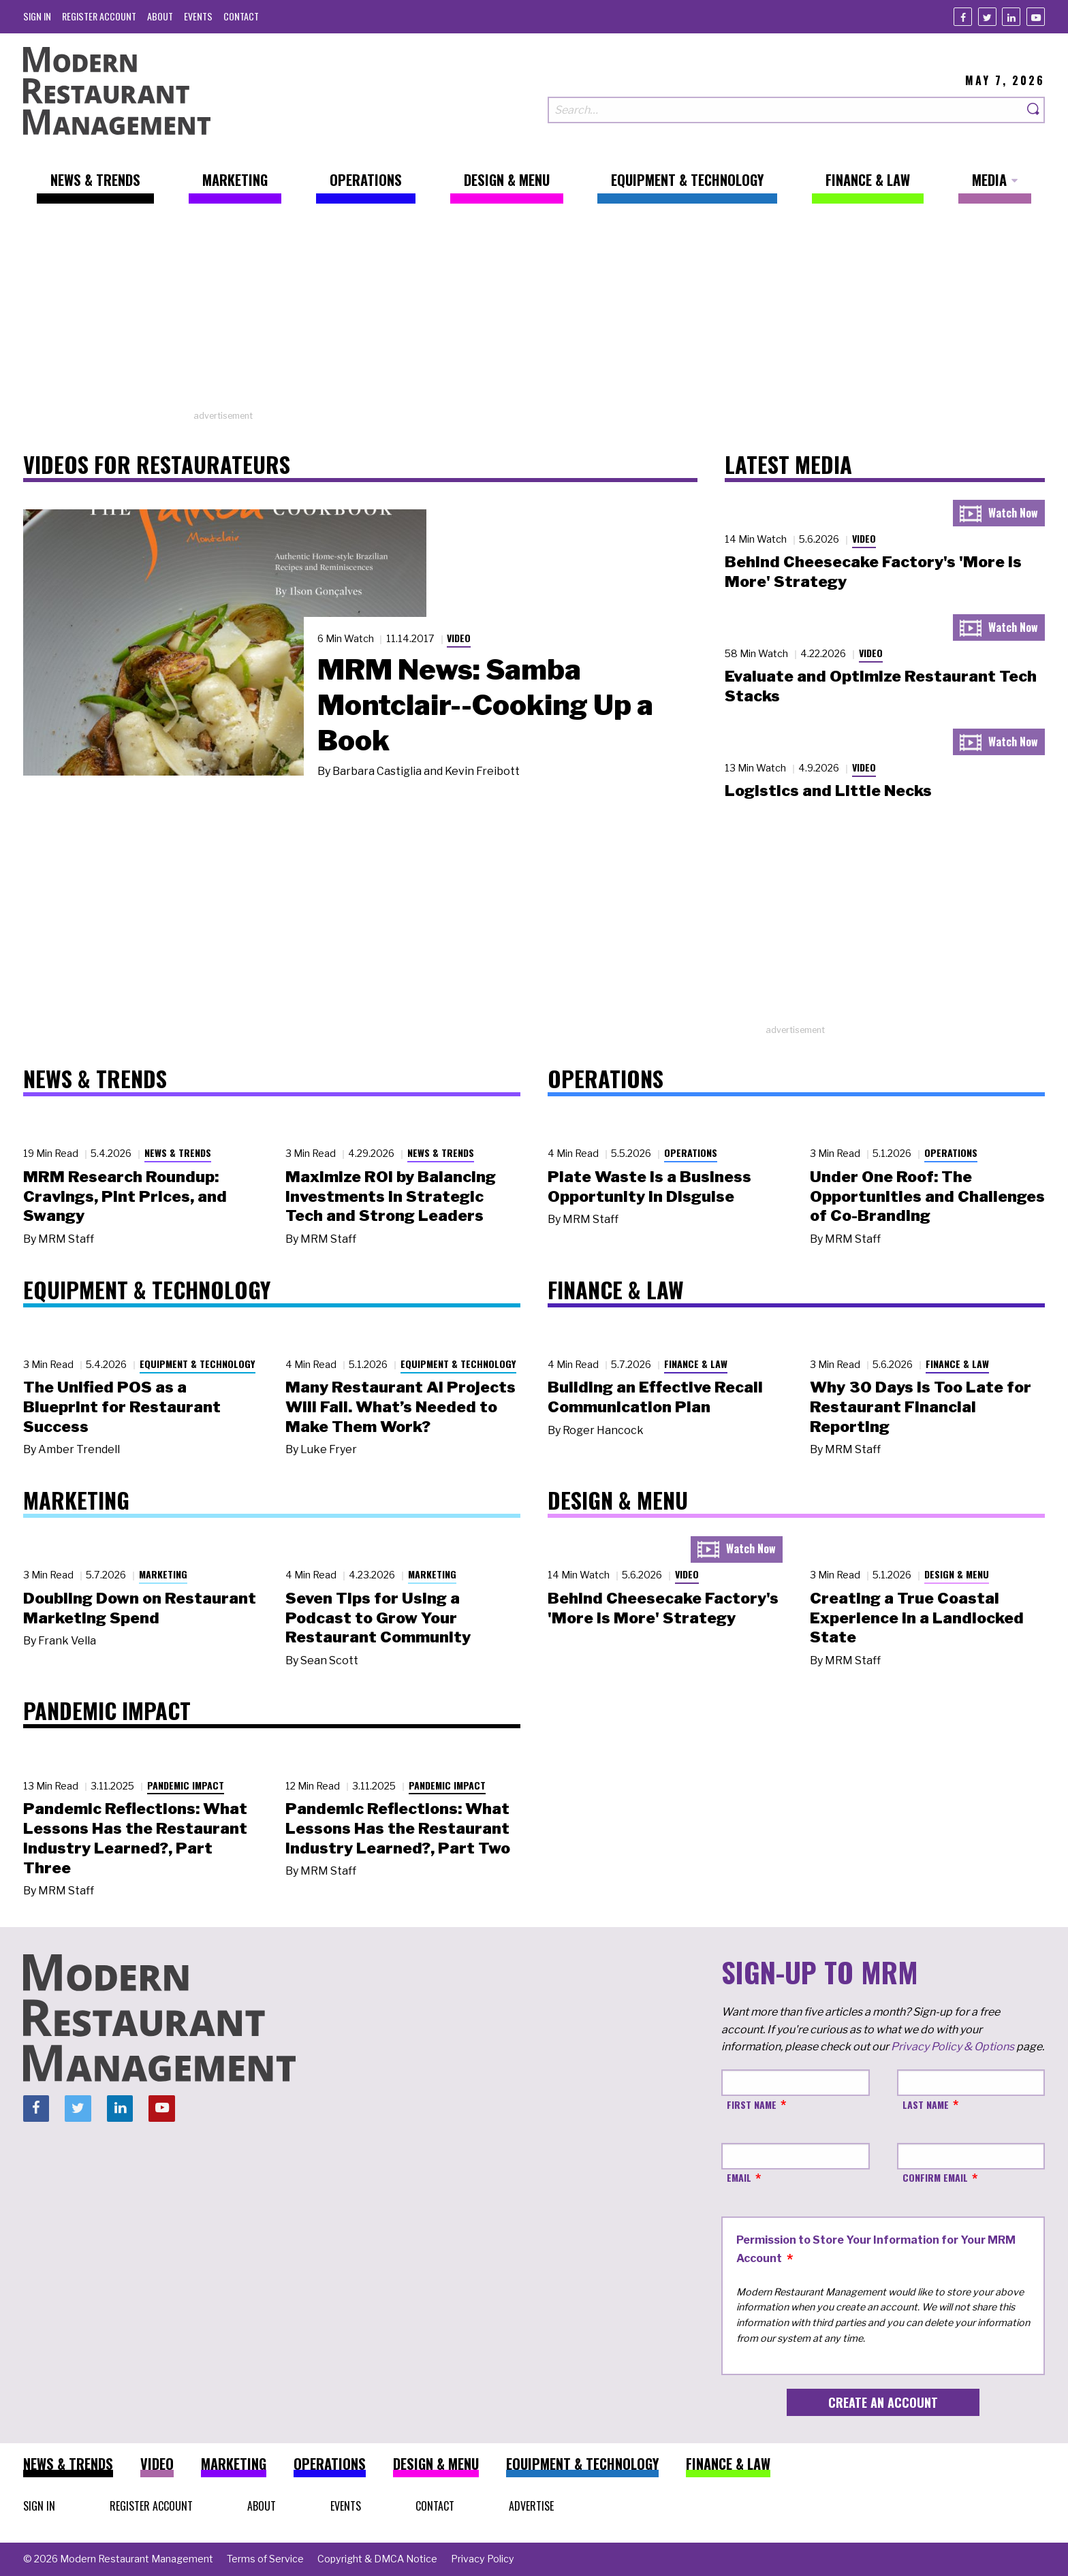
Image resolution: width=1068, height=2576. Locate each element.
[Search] (1034, 110)
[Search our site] (785, 110)
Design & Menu (956, 1574)
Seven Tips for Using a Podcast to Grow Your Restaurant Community (378, 1618)
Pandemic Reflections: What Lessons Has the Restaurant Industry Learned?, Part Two (397, 1828)
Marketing (163, 1574)
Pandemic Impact (185, 1785)
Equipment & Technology (197, 1363)
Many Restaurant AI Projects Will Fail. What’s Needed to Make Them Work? (400, 1407)
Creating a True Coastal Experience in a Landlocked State (917, 1618)
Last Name (925, 2104)
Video (459, 638)
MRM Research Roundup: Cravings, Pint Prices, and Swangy (125, 1196)
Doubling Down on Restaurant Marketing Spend (139, 1608)
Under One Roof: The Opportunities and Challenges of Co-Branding (927, 1196)
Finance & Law (695, 1363)
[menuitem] (37, 16)
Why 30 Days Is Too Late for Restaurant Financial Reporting (920, 1407)
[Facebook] (963, 16)
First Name (751, 2104)
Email (739, 2177)
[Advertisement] (534, 314)
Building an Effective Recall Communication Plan (655, 1397)
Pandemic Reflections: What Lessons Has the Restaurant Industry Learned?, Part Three (135, 1838)
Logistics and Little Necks (828, 790)
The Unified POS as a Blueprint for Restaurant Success (122, 1407)
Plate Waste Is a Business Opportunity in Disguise (649, 1186)
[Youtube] (1035, 16)
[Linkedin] (1011, 16)
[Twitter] (987, 16)
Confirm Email (935, 2177)
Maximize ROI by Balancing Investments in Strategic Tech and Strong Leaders (390, 1196)
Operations (690, 1152)
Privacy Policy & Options (952, 2046)
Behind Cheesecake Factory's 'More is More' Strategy (663, 1608)
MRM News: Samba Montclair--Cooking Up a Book (485, 704)
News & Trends (177, 1152)
